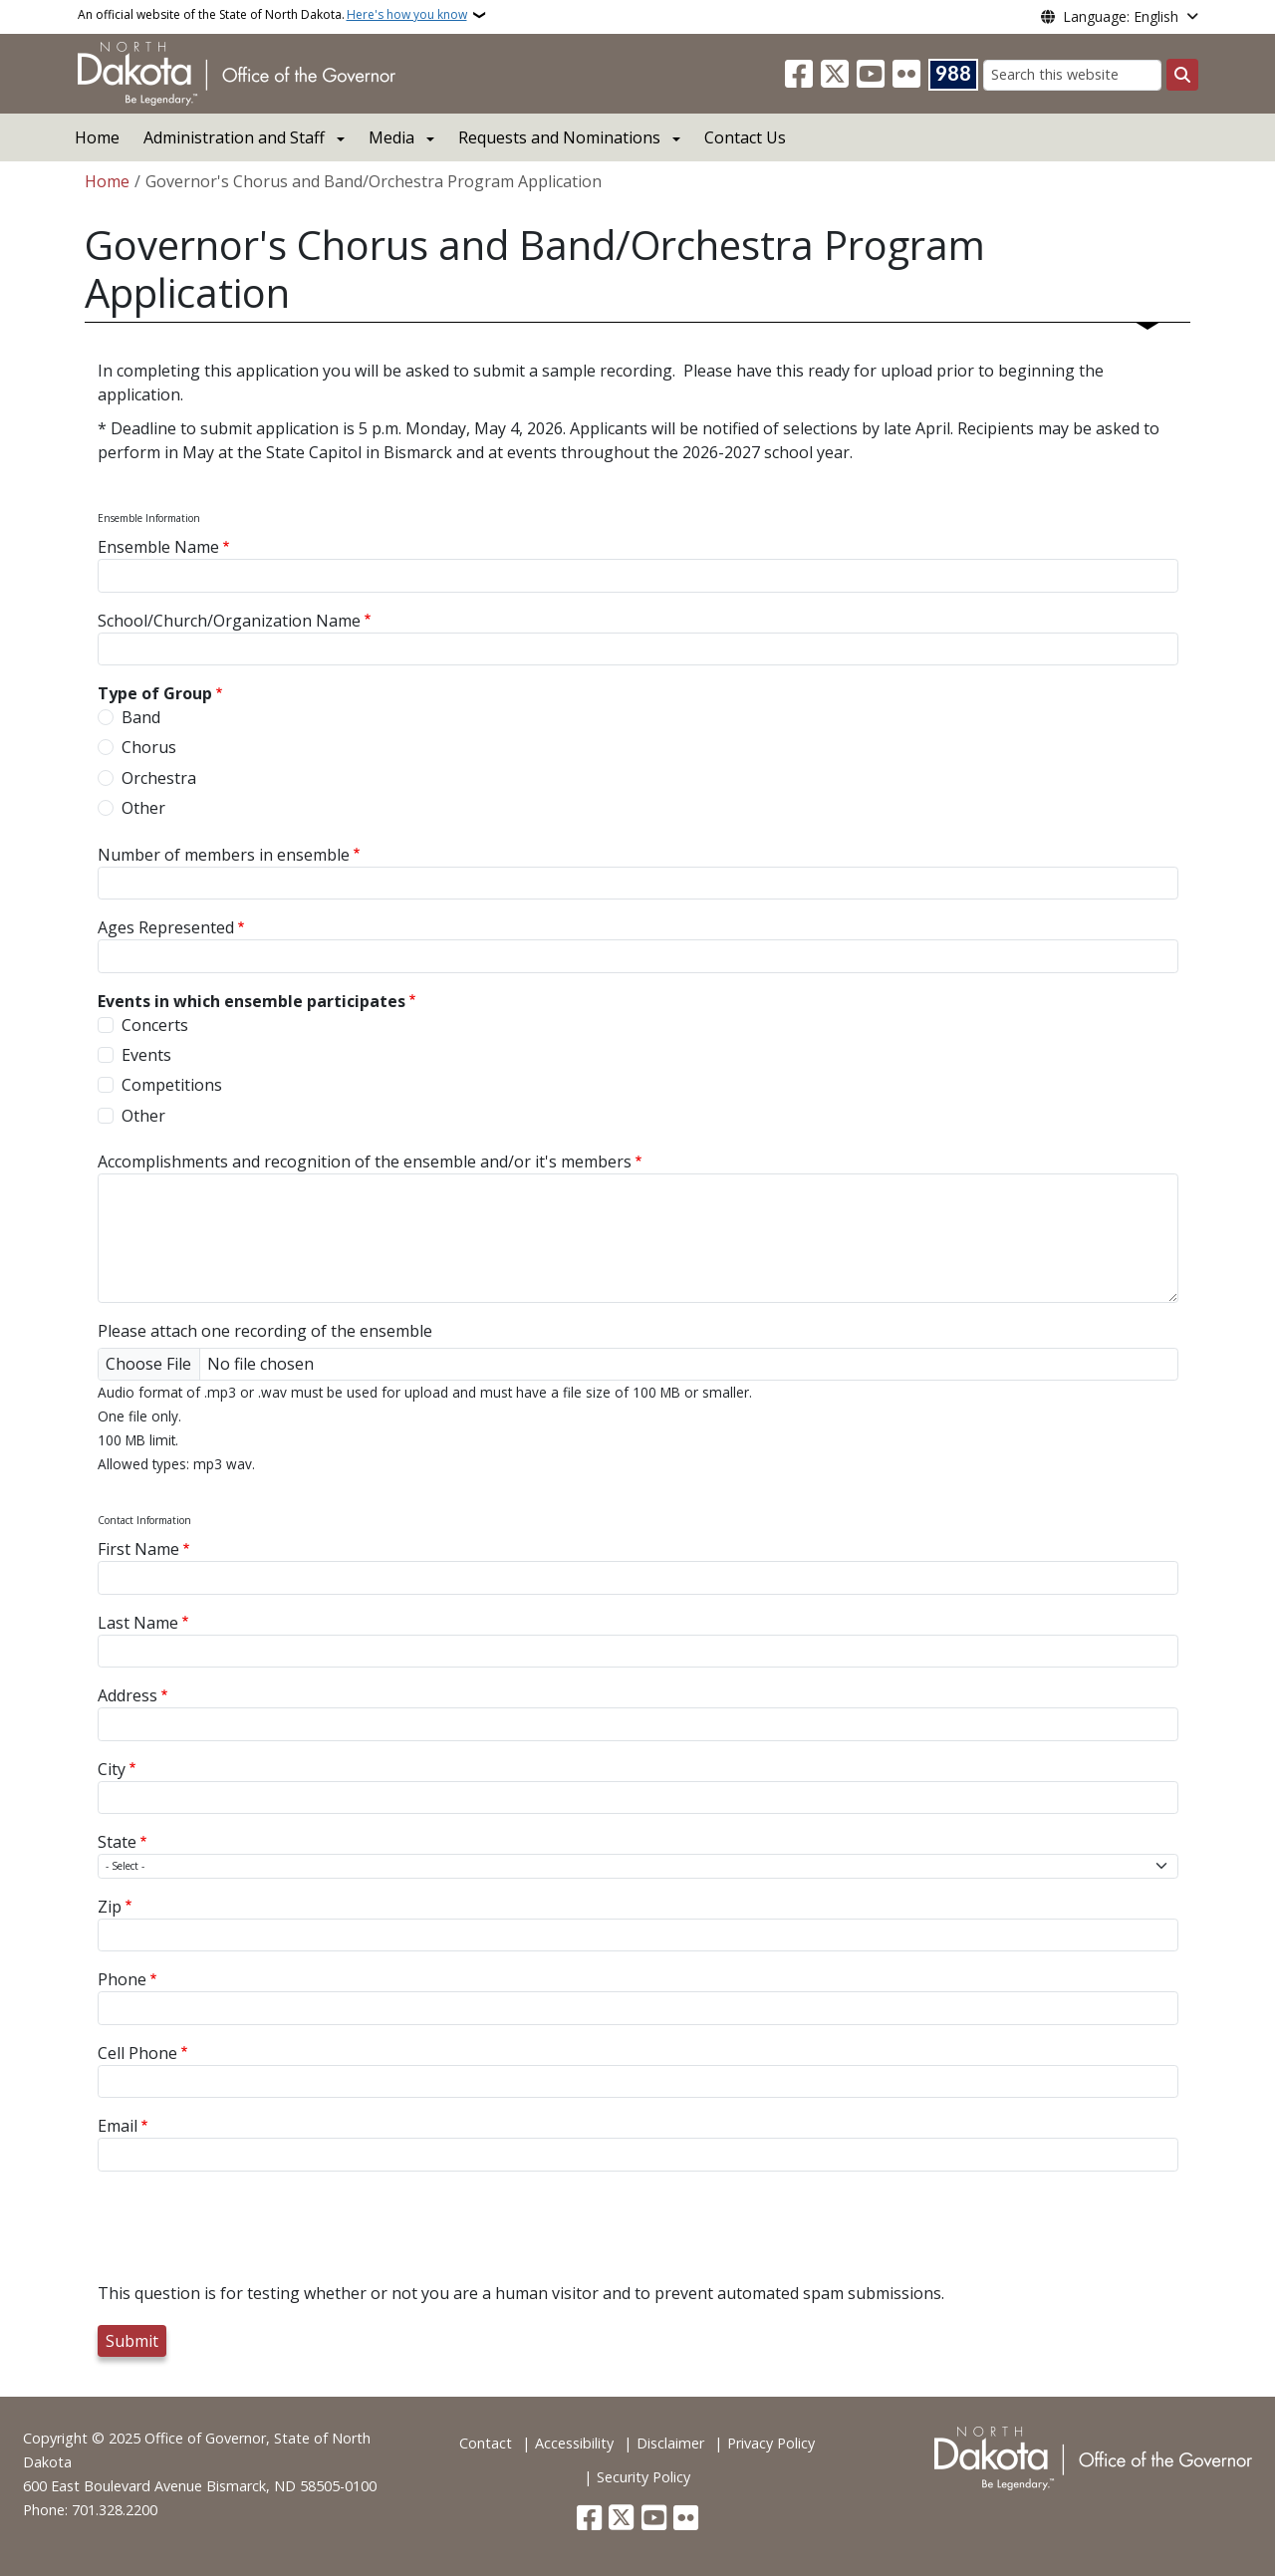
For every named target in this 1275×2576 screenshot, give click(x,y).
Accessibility (574, 2443)
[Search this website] (1072, 75)
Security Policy (643, 2476)
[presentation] (249, 2242)
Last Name (138, 1623)
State (117, 1842)
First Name (138, 1549)
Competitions (172, 1085)
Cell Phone (137, 2053)
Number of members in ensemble (224, 855)
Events (146, 1055)
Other (143, 808)
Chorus (149, 747)
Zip (110, 1907)
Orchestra (159, 778)
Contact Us (745, 137)
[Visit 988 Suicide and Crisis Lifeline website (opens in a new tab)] (953, 75)
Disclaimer (670, 2443)
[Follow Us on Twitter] (835, 75)
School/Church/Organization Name (229, 621)
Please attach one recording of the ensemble (265, 1331)
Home (97, 137)
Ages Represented (166, 927)
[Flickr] (906, 75)
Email (117, 2126)
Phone (122, 1979)
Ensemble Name (158, 547)
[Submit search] (1182, 75)
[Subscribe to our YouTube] (871, 75)
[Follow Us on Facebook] (799, 75)
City (112, 1769)
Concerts (155, 1025)
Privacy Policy (771, 2443)
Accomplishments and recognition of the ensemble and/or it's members (365, 1161)
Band (141, 717)
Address (127, 1695)
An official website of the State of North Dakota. (272, 15)
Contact (485, 2443)
